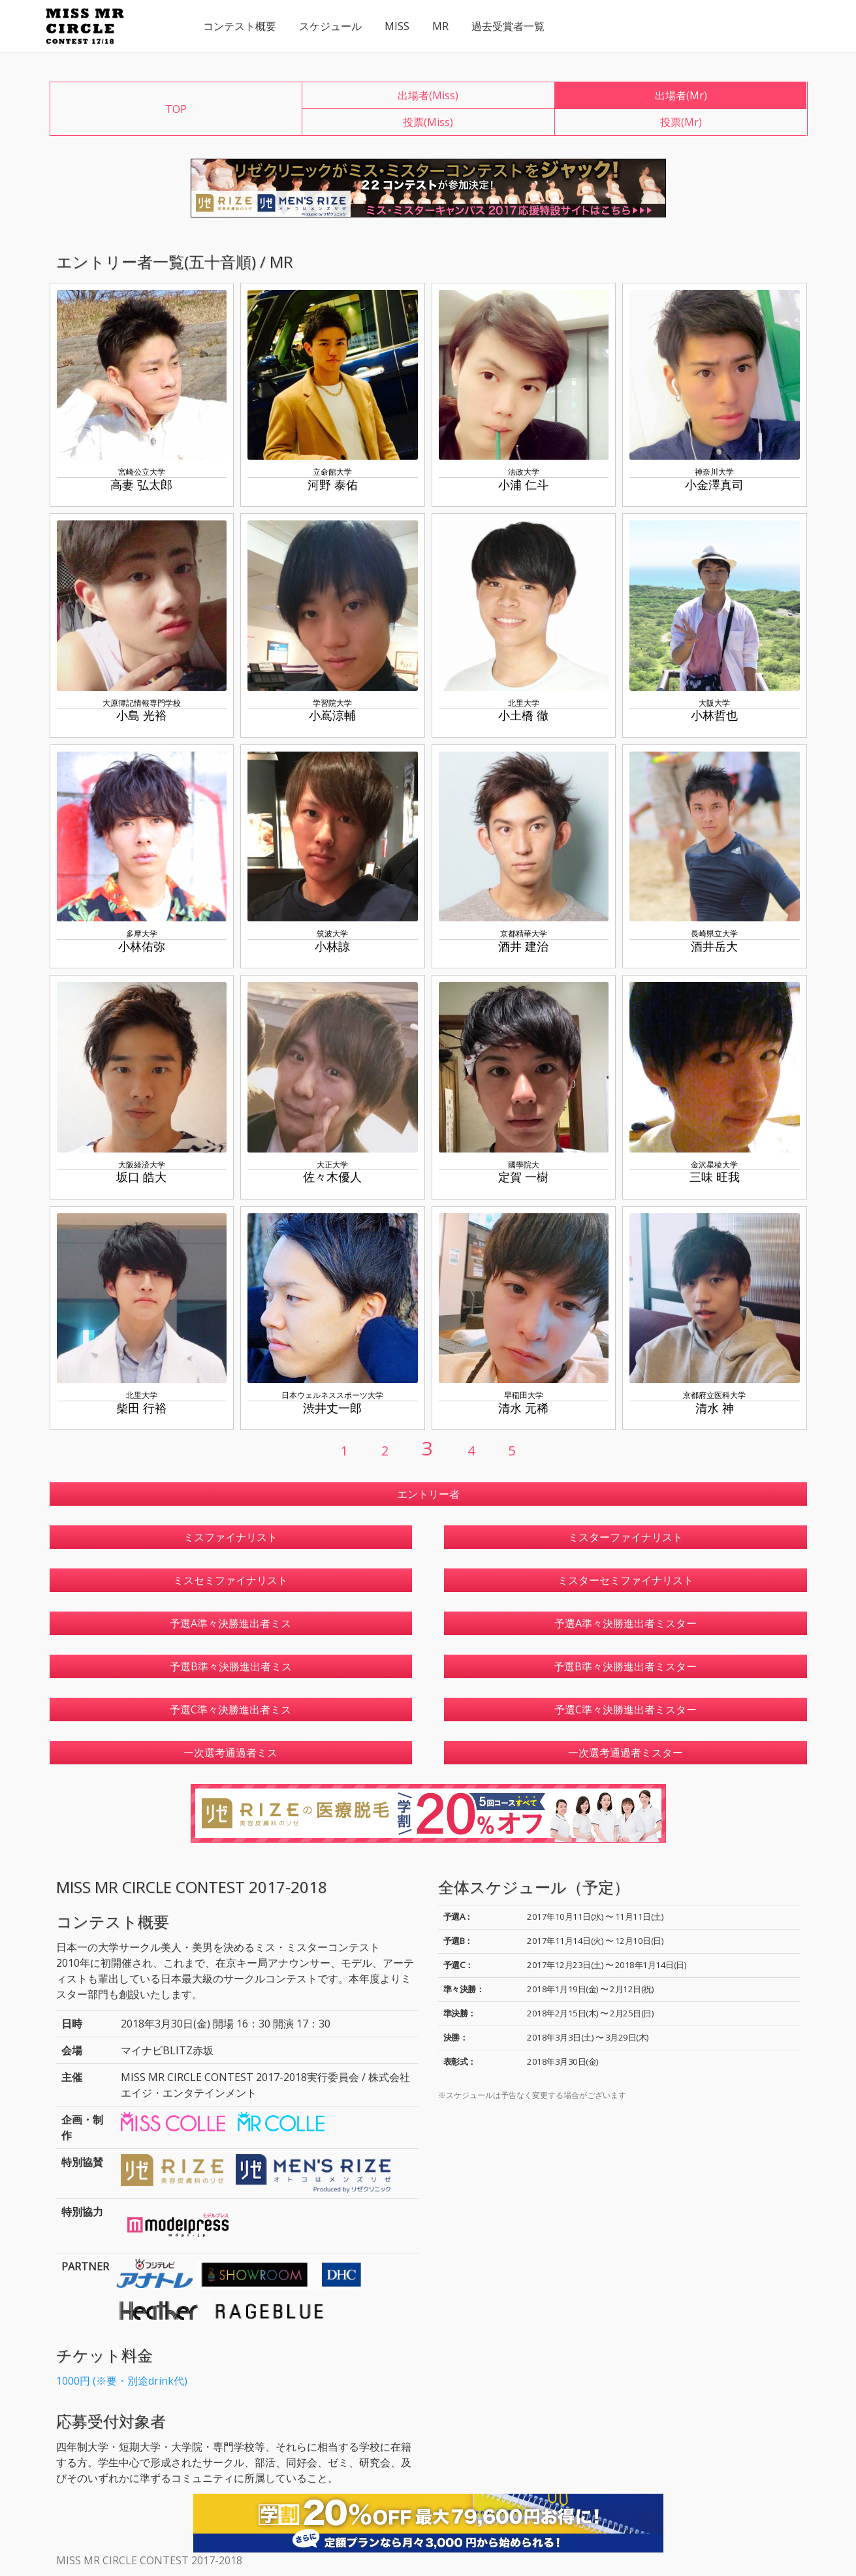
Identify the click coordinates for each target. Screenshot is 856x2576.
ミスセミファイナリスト (230, 1580)
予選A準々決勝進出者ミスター (625, 1623)
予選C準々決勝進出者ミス (230, 1709)
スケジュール (330, 26)
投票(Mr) (681, 122)
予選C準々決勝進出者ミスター (625, 1709)
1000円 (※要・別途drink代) (121, 2381)
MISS (397, 26)
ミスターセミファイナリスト (625, 1580)
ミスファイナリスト (230, 1537)
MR (440, 26)
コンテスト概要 (239, 26)
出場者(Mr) (681, 95)
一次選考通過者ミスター (625, 1752)
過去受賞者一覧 (508, 26)
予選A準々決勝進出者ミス (230, 1623)
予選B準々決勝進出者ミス (231, 1666)
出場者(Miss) (428, 95)
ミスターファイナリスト (625, 1537)
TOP (176, 109)
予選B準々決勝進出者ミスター (625, 1666)
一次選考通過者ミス (230, 1752)
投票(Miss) (428, 122)
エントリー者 (428, 1494)
